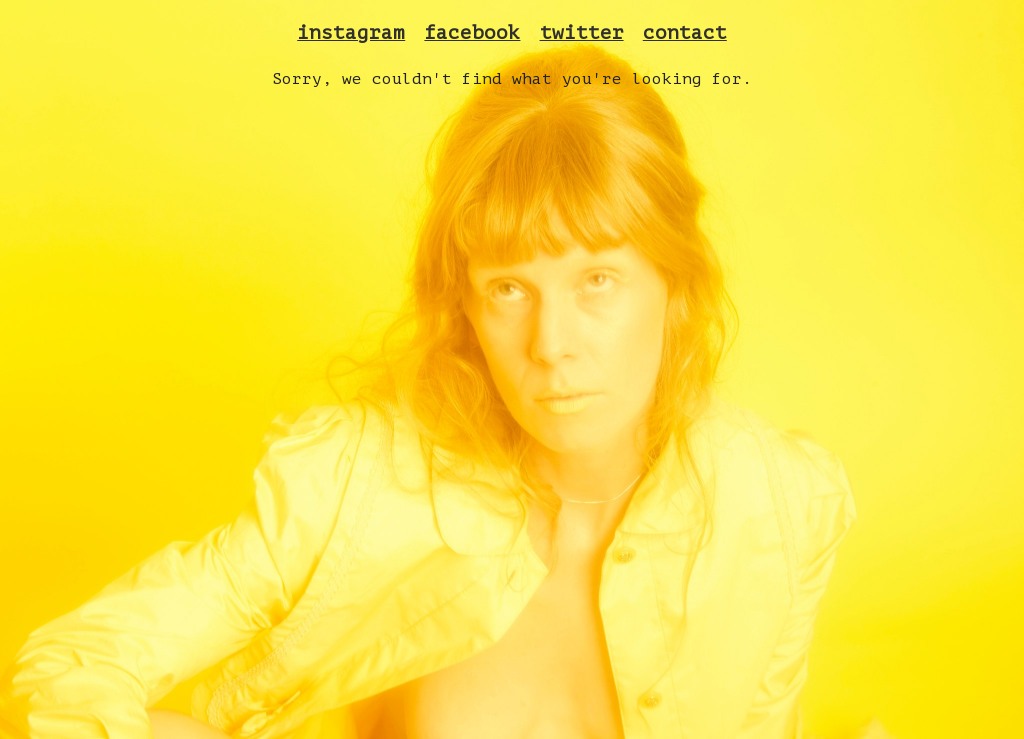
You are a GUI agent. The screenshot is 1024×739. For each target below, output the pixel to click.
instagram (351, 33)
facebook (472, 33)
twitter (582, 33)
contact (685, 33)
